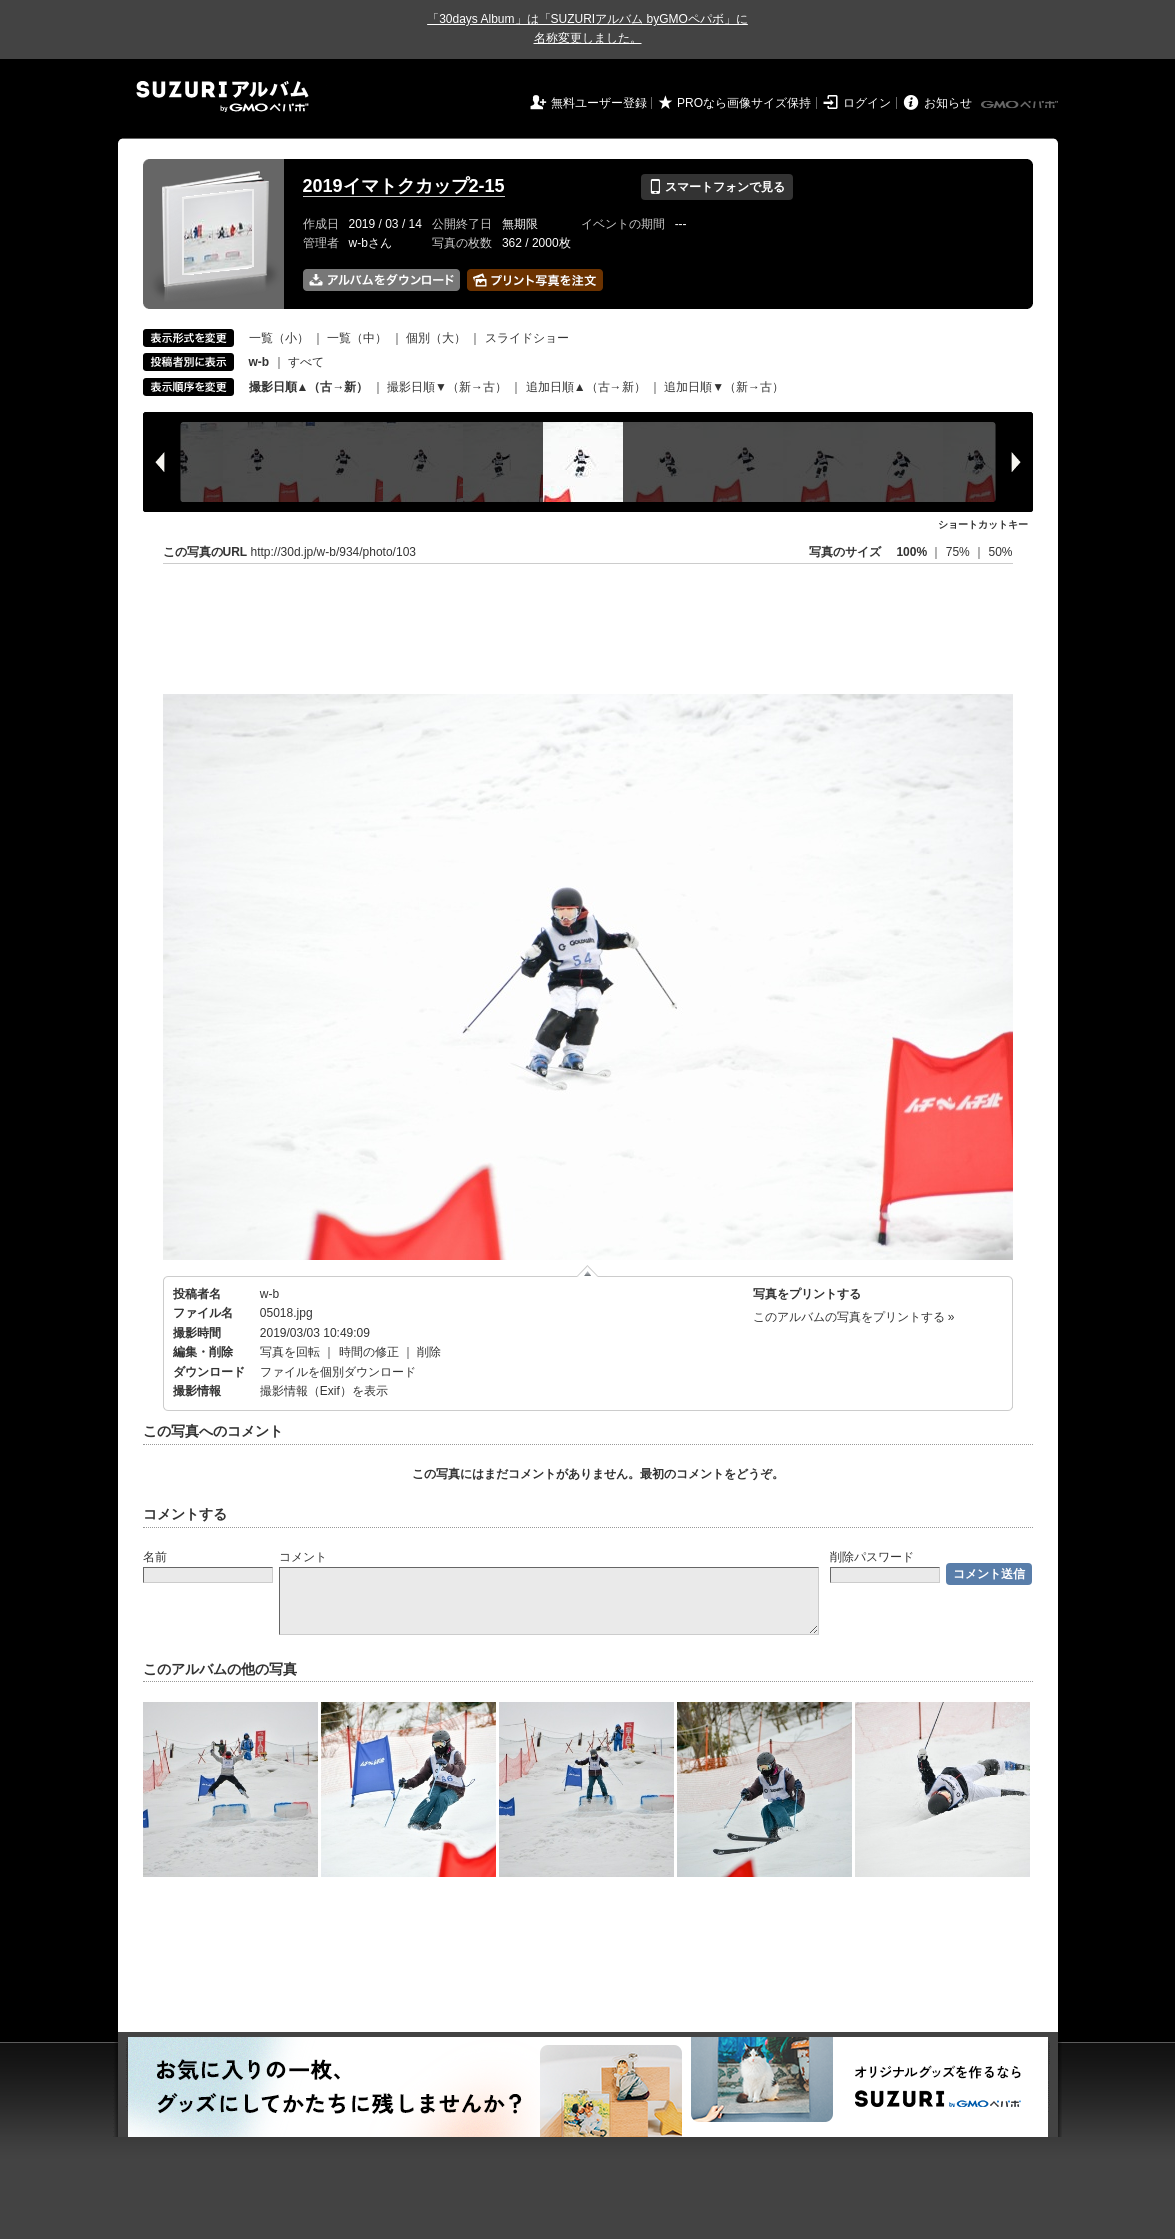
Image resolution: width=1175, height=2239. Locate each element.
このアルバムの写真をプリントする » (854, 1317)
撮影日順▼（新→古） (447, 387)
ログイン (867, 103)
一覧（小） (279, 338)
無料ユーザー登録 (599, 103)
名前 (155, 1557)
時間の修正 (369, 1352)
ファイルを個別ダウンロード (338, 1372)
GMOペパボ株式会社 (1021, 105)
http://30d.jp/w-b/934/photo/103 (333, 552)
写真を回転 (290, 1352)
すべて (306, 362)
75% (959, 552)
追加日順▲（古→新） (586, 387)
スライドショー (527, 338)
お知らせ (948, 103)
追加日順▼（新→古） (724, 387)
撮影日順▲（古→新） (309, 387)
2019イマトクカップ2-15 (404, 186)
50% (1000, 552)
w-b (269, 1294)
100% (911, 552)
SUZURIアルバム (222, 96)
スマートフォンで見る (716, 187)
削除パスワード (872, 1557)
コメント (303, 1557)
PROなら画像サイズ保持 (744, 103)
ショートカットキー (983, 524)
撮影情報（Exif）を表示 (324, 1391)
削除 (429, 1352)
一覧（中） (357, 338)
